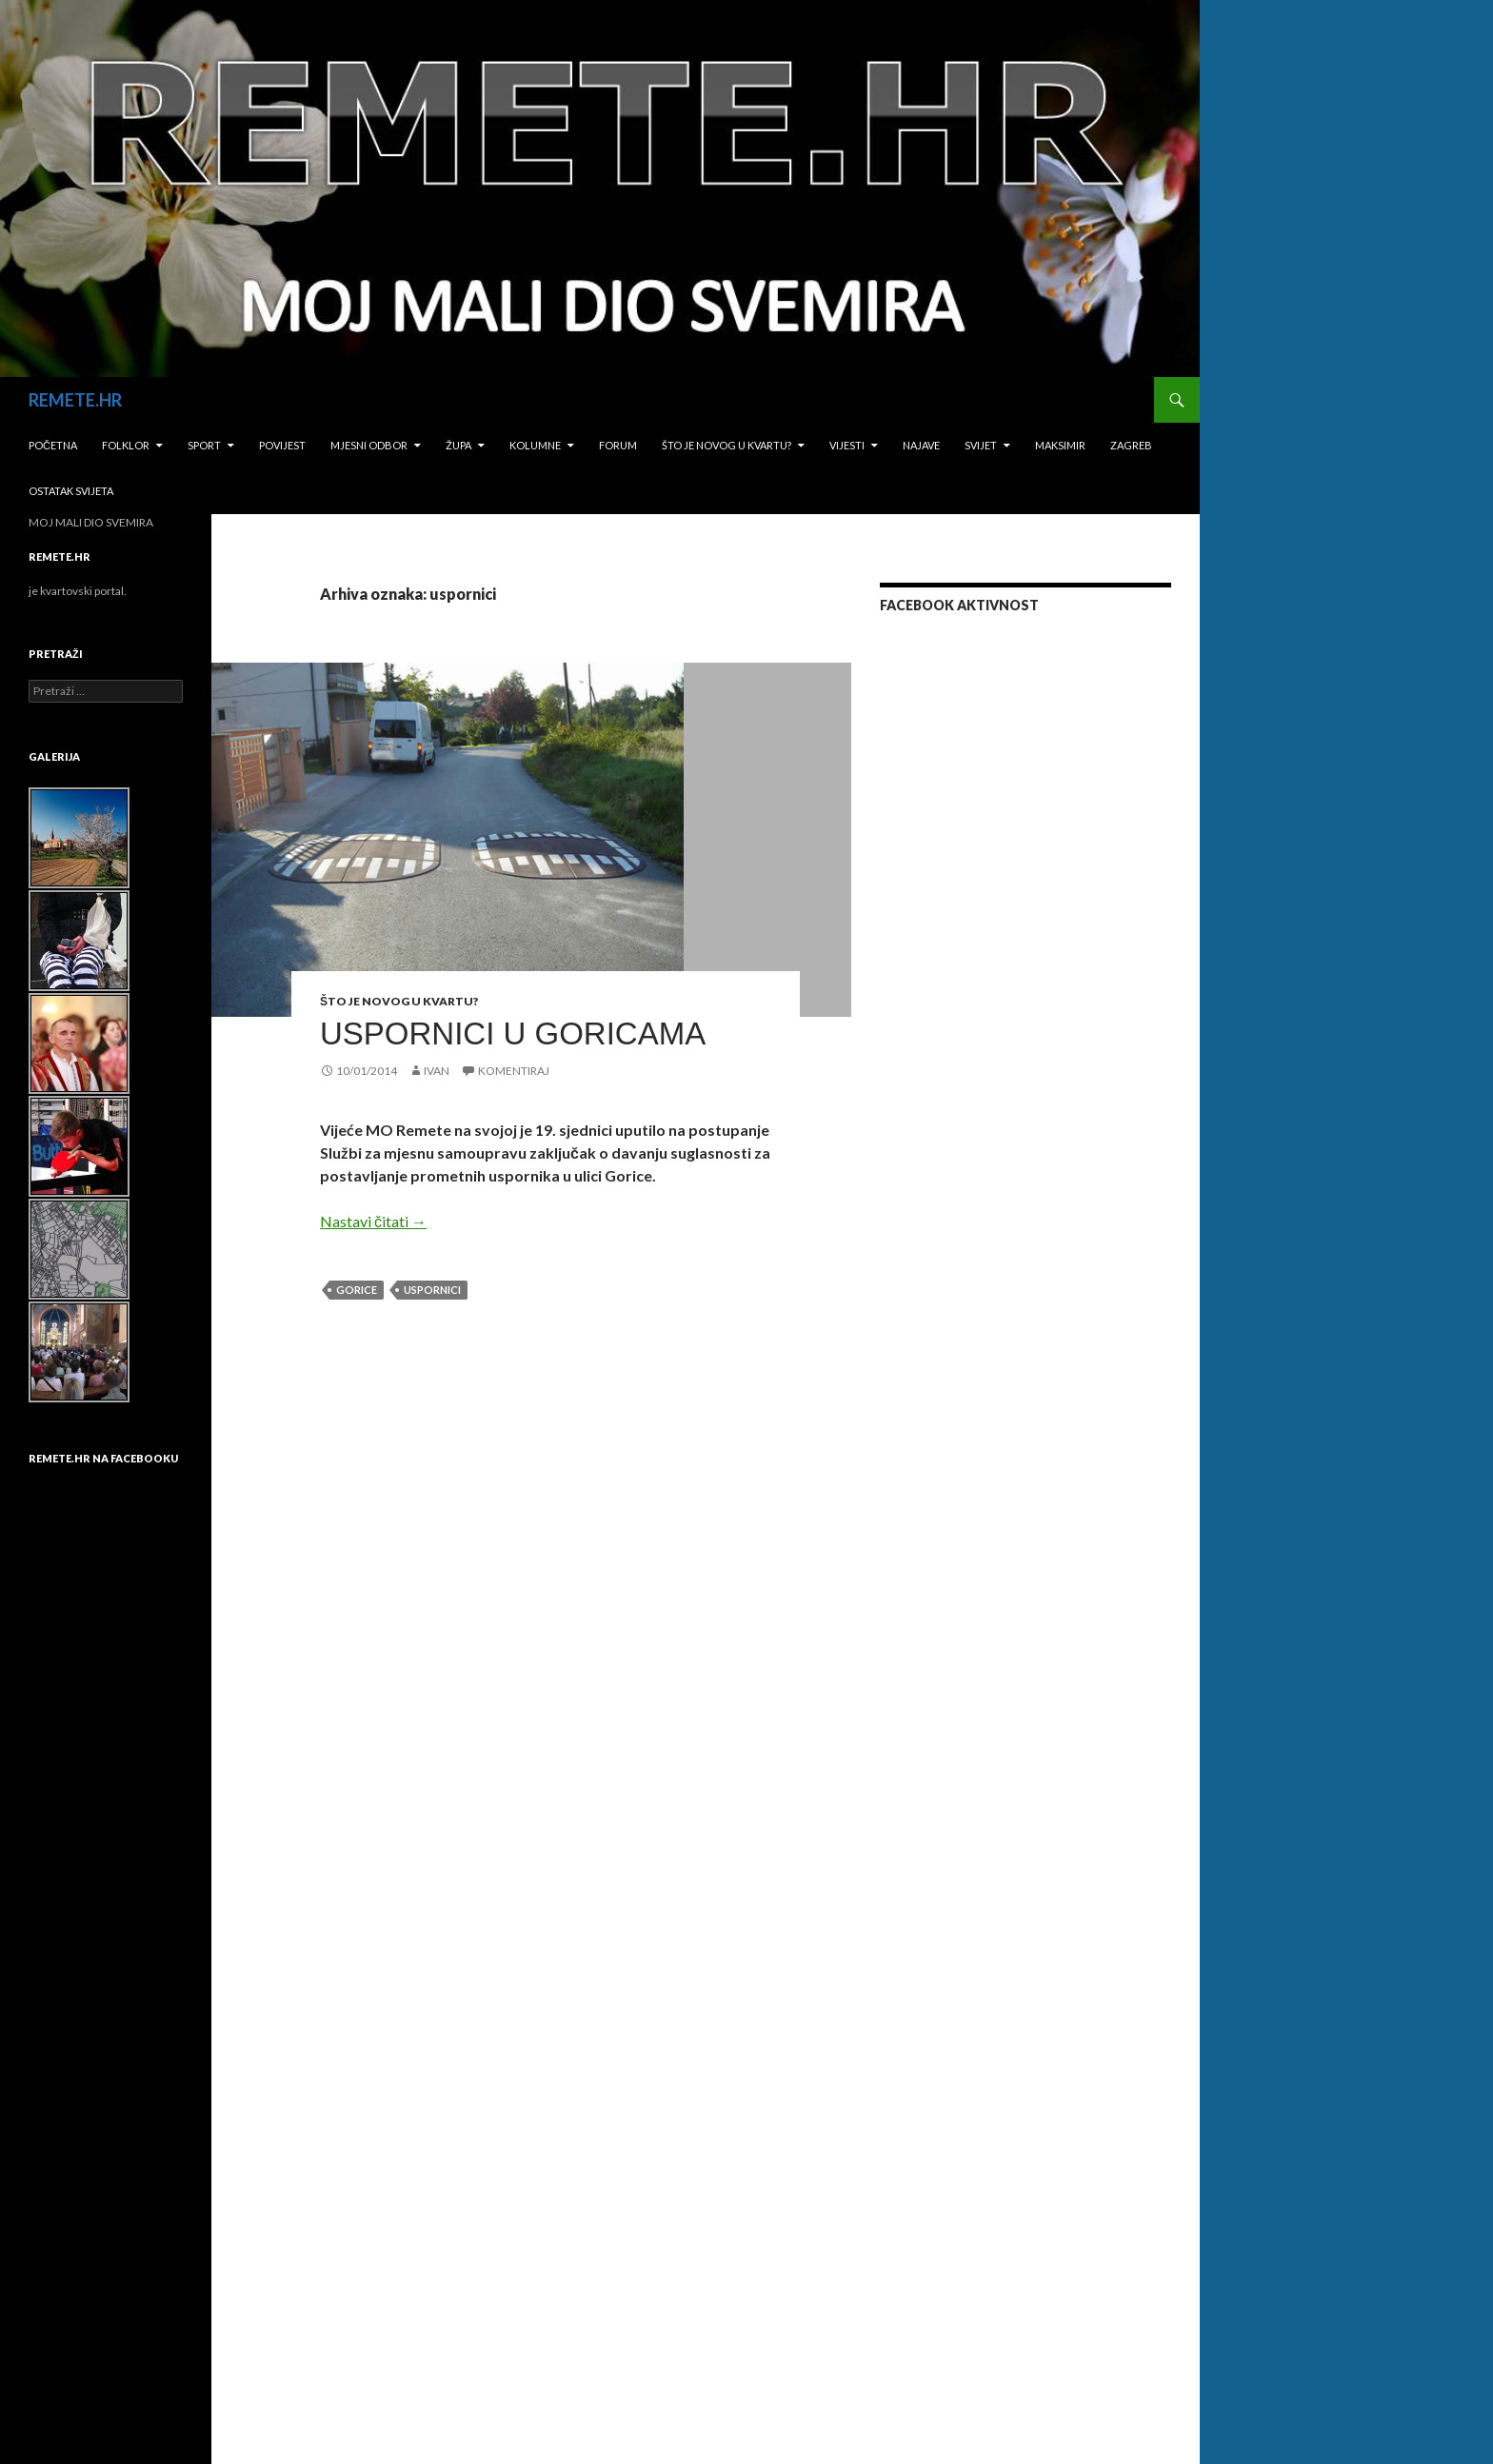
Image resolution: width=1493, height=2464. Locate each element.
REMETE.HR (75, 399)
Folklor (125, 445)
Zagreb (1131, 445)
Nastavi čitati (373, 1221)
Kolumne (535, 445)
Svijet (981, 445)
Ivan (436, 1070)
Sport (204, 445)
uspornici (432, 1289)
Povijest (282, 445)
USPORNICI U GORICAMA (513, 1033)
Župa (458, 445)
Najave (921, 445)
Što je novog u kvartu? (726, 445)
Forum (618, 445)
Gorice (356, 1289)
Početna (53, 445)
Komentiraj (513, 1070)
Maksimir (1060, 445)
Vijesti (847, 445)
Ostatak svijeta (71, 491)
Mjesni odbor (369, 445)
